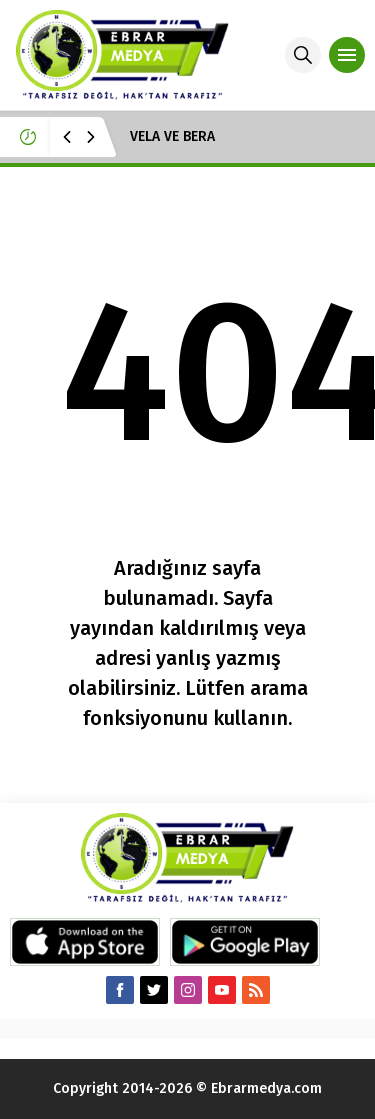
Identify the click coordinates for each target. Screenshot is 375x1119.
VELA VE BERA (172, 136)
